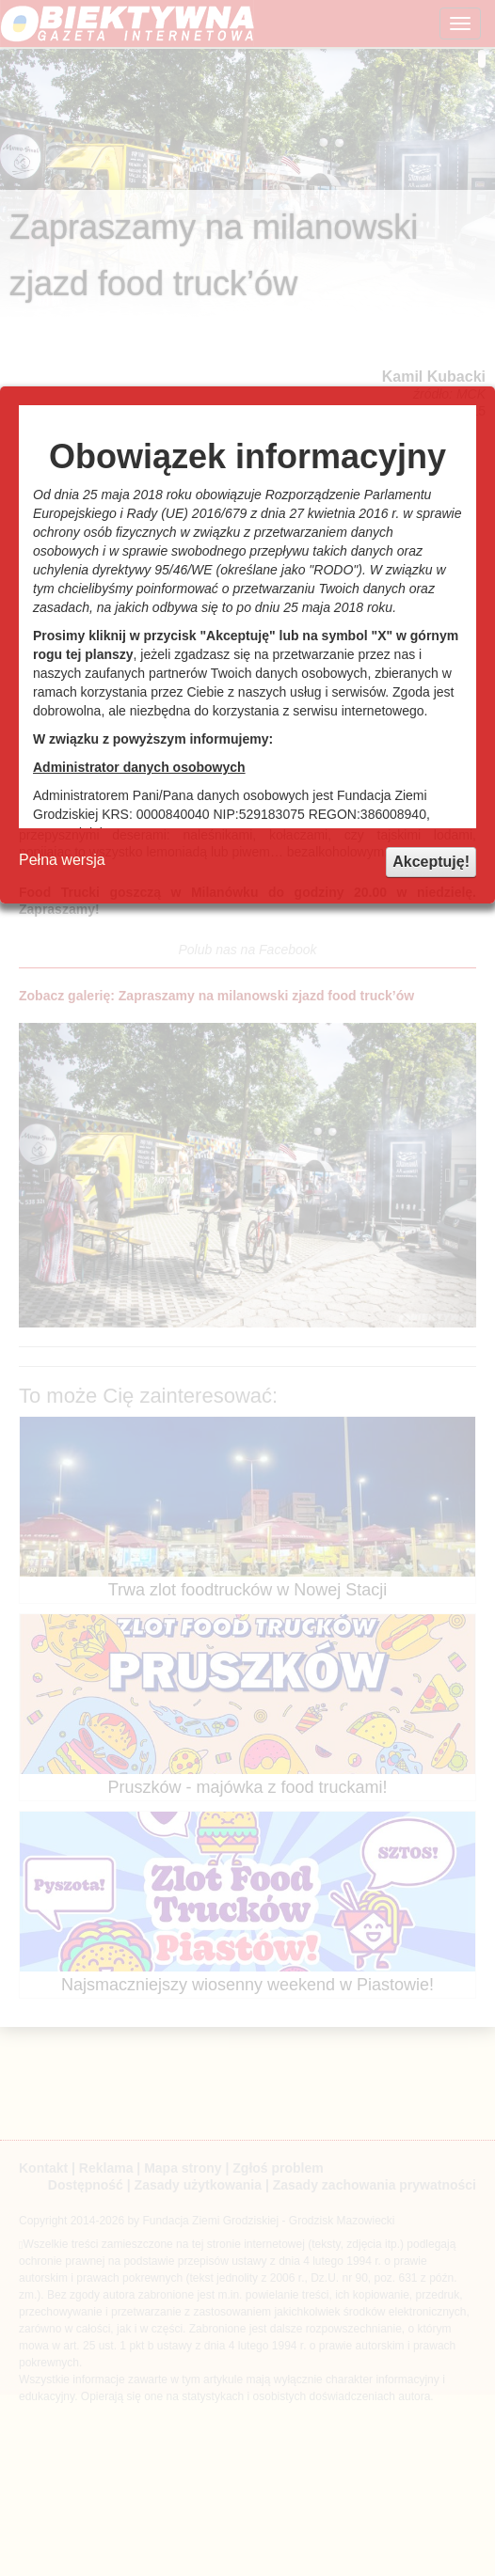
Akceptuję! (431, 862)
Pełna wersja (62, 860)
